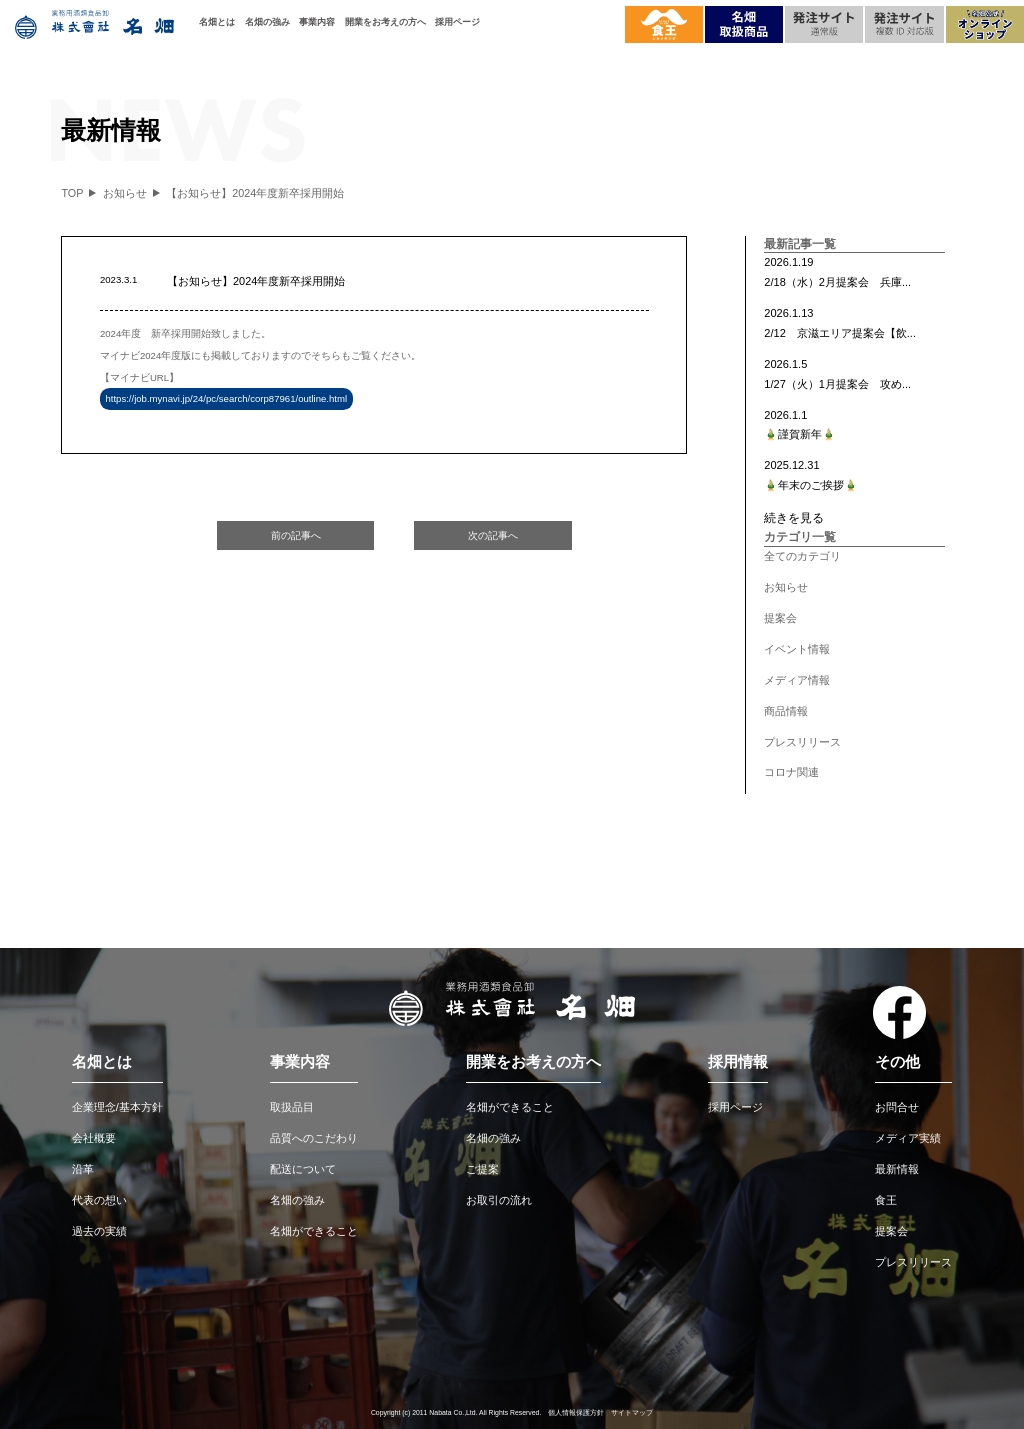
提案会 (780, 618)
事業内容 (317, 21)
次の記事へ (493, 535)
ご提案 (482, 1169)
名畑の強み (267, 21)
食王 (886, 1200)
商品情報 (786, 711)
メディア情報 (797, 680)
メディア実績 (908, 1138)
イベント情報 (797, 649)
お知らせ (786, 587)
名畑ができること (314, 1231)
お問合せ (897, 1107)
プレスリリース (802, 742)
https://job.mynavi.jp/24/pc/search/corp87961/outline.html (226, 399)
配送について (303, 1169)
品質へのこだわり (314, 1138)
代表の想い (99, 1200)
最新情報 (897, 1169)
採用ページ (457, 21)
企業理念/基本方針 (117, 1107)
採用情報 (738, 1061)
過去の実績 (99, 1231)
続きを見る (794, 518)
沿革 (83, 1169)
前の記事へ (296, 535)
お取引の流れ (499, 1200)
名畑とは (217, 21)
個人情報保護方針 (576, 1412)
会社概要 (94, 1138)
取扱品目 (292, 1107)
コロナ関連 (791, 772)
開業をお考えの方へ (385, 21)
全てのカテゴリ (802, 556)
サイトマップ (632, 1412)
